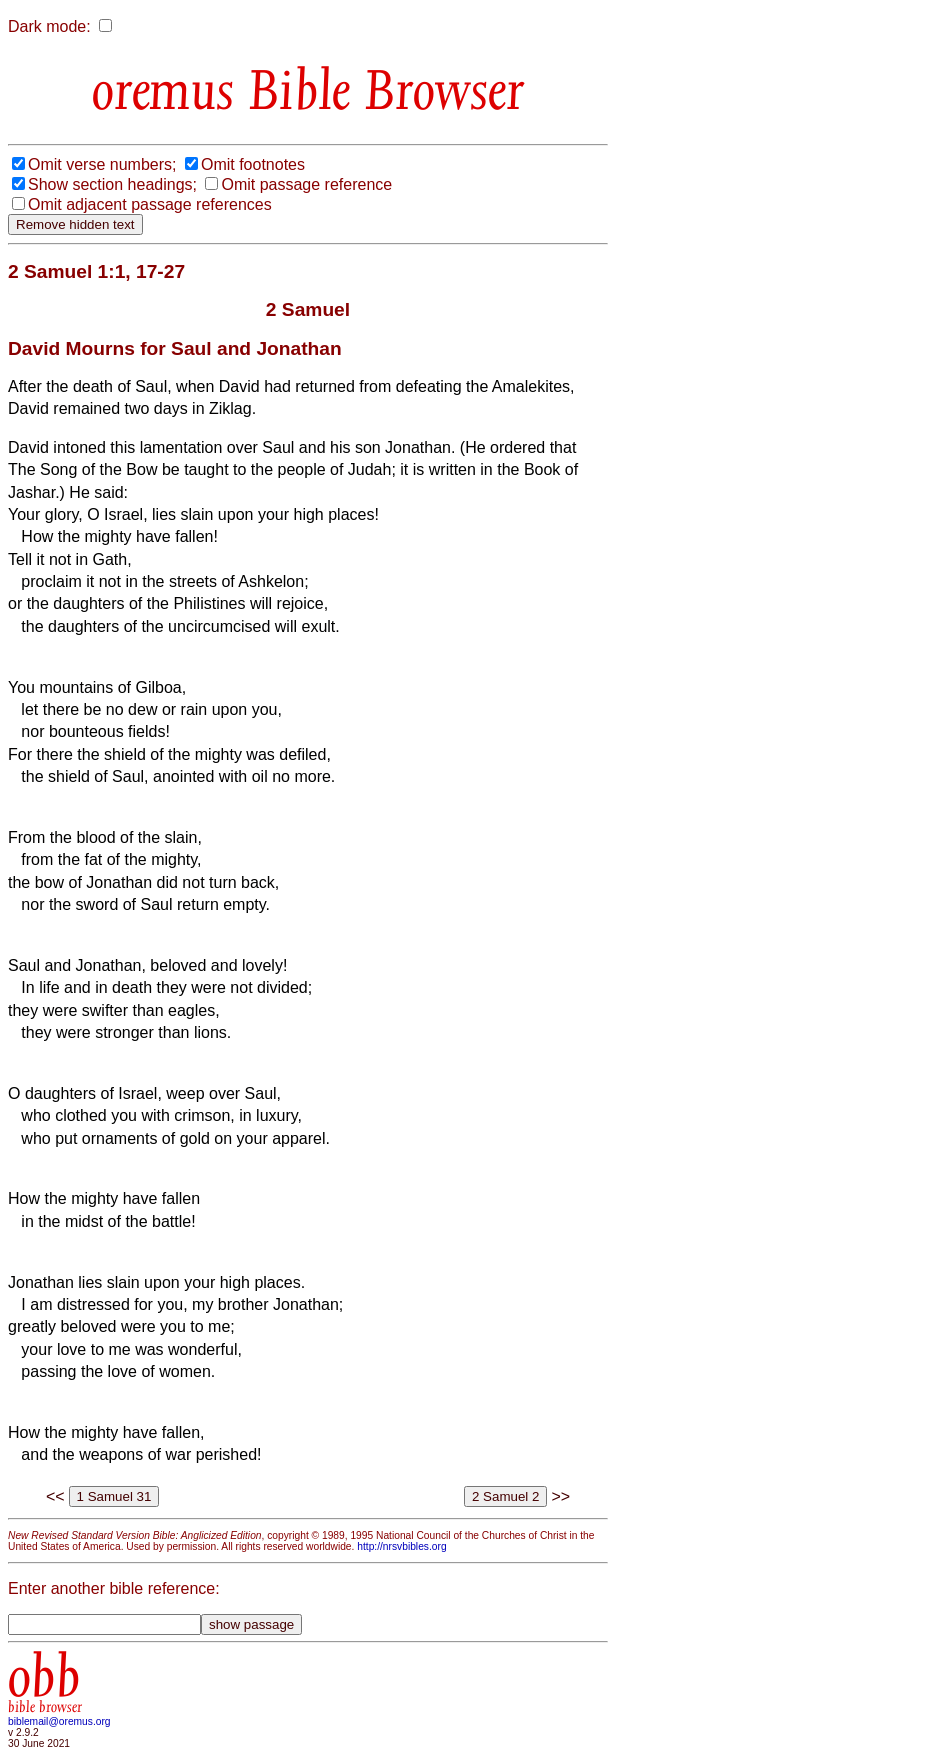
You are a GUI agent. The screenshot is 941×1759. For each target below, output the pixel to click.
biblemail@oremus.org (59, 1721)
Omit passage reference (306, 184)
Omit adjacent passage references (150, 204)
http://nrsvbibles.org (401, 1546)
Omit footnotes (253, 164)
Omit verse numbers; (102, 164)
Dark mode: (49, 26)
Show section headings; (112, 184)
